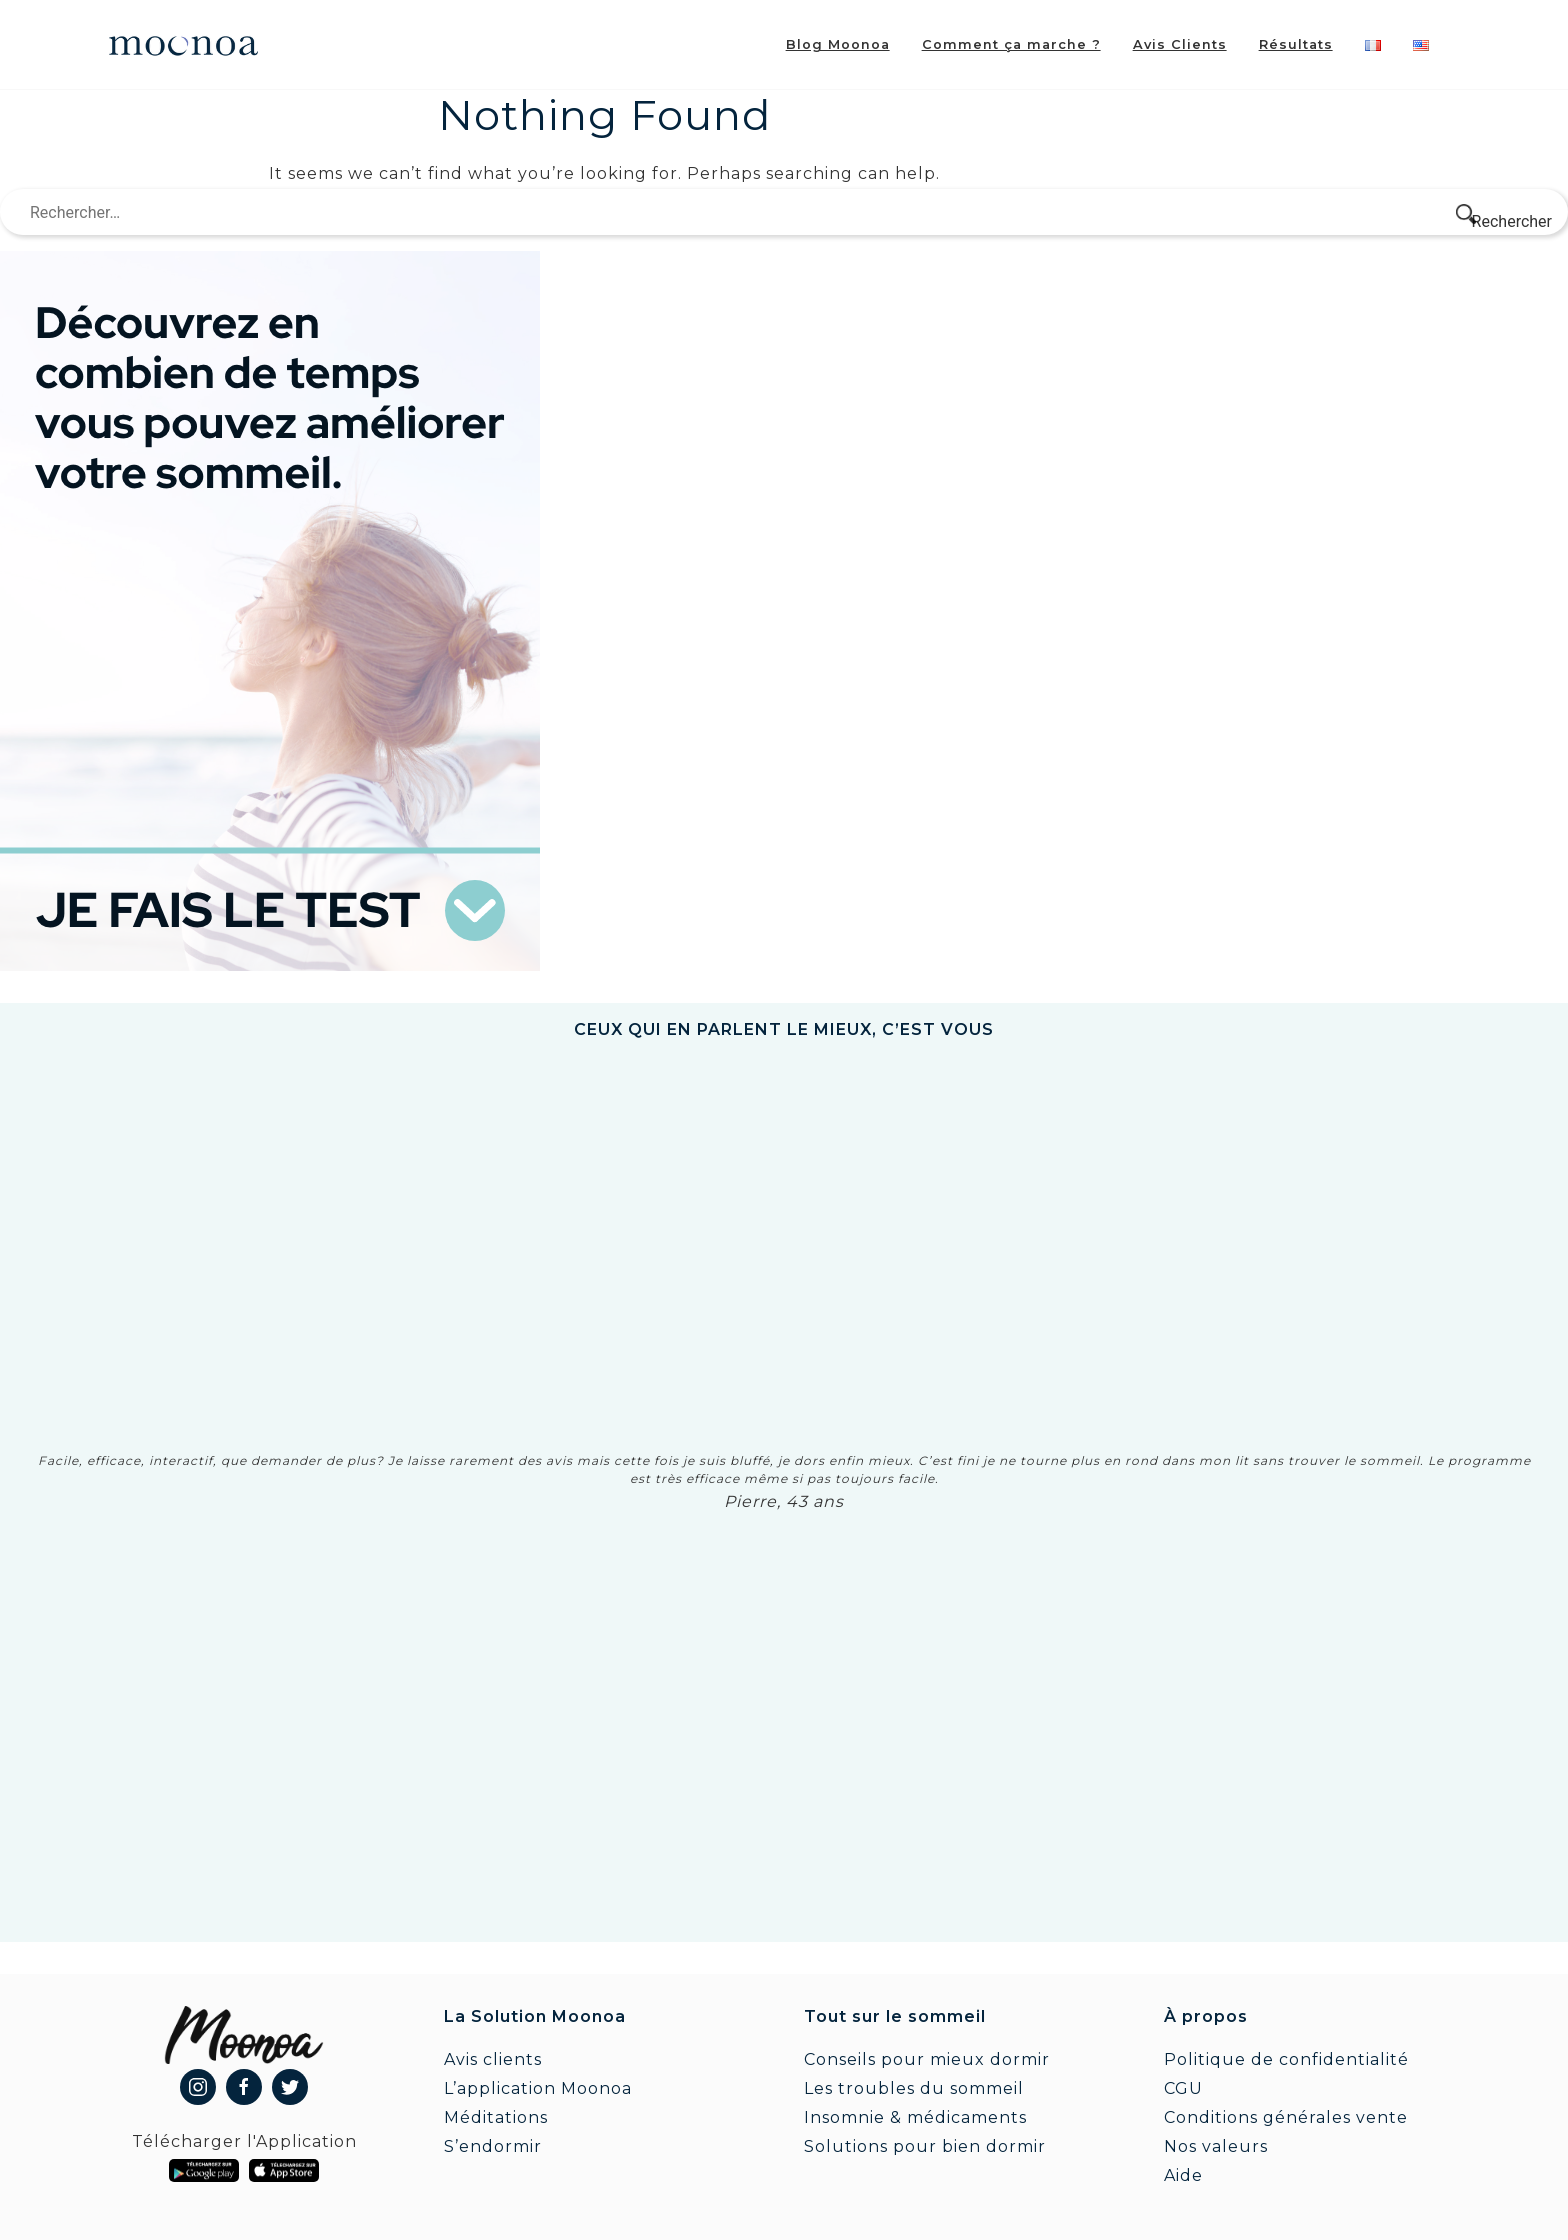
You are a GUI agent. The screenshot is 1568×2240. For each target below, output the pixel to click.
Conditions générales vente (1286, 2117)
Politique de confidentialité (1286, 2059)
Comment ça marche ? (1011, 44)
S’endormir (493, 2146)
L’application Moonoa (538, 2088)
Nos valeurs (1216, 2146)
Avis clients (493, 2059)
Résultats (1296, 44)
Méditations (496, 2117)
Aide (1183, 2175)
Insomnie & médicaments (915, 2117)
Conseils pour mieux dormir (927, 2059)
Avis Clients (1180, 44)
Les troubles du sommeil (914, 2088)
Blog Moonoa (838, 44)
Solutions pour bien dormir (925, 2146)
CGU (1183, 2088)
